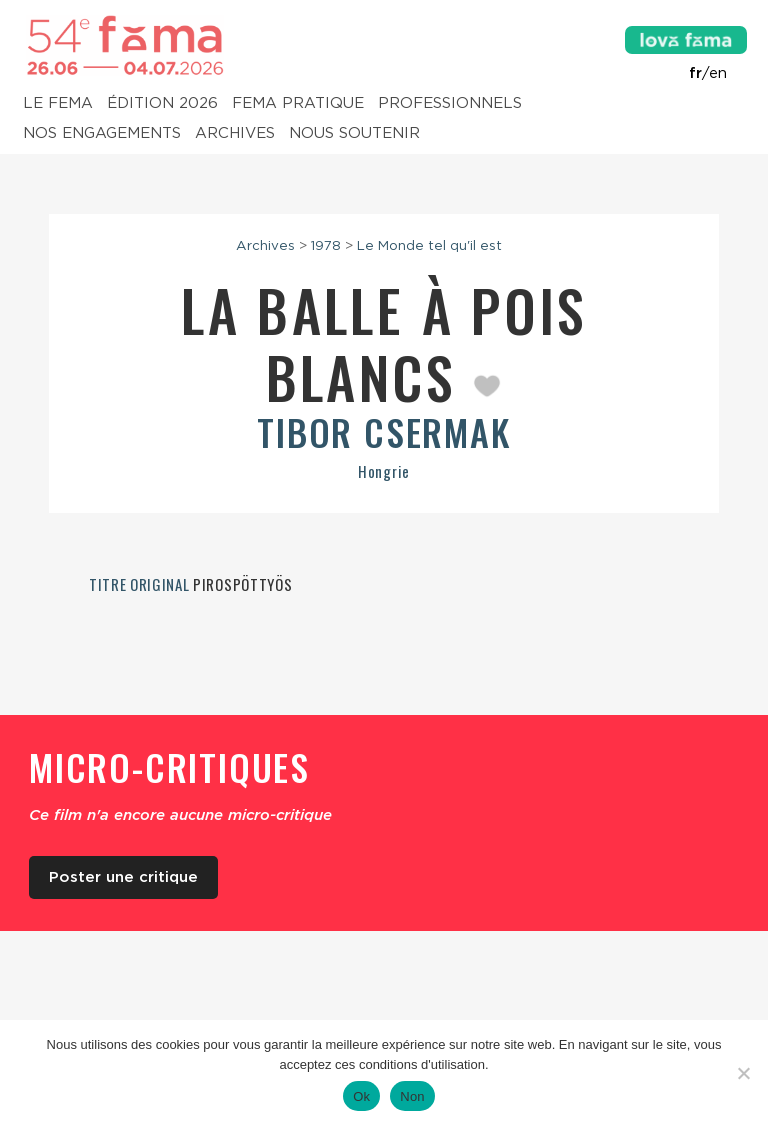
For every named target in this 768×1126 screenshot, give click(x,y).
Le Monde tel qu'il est (429, 245)
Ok (361, 1096)
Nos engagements (102, 134)
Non (412, 1096)
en (718, 73)
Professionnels (450, 104)
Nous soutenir (354, 134)
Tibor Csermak (383, 431)
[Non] (743, 1073)
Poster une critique (123, 877)
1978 (326, 245)
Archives (235, 134)
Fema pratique (298, 104)
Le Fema (58, 104)
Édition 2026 (162, 104)
